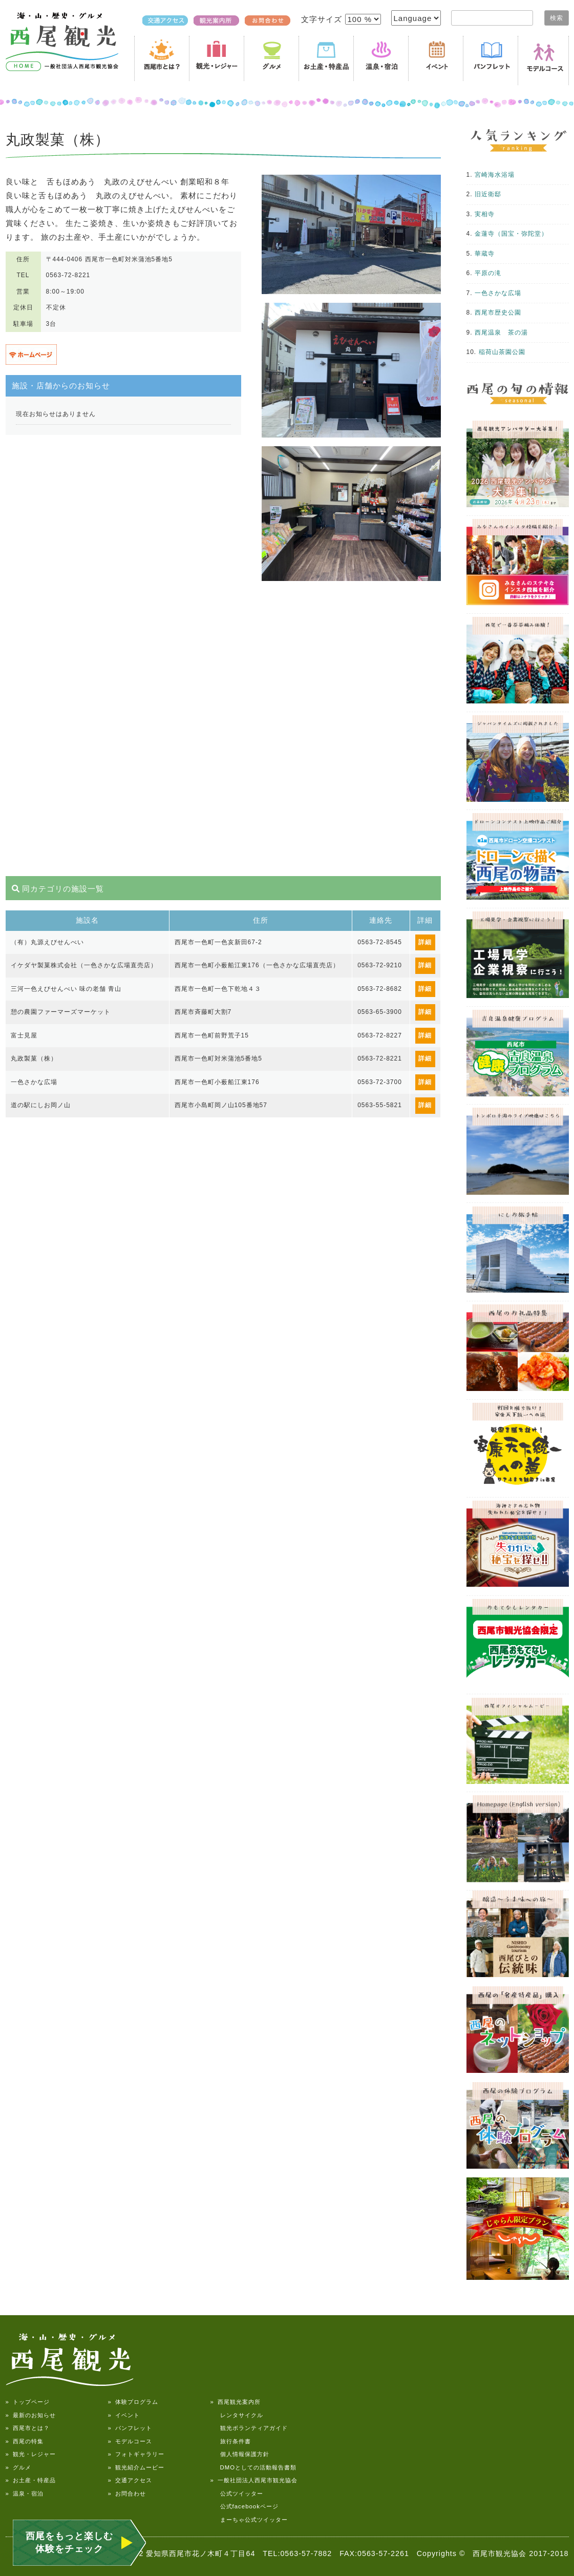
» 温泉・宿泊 (25, 2493)
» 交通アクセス (130, 2480)
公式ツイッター (236, 2493)
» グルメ (18, 2467)
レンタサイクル (236, 2415)
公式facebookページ (244, 2506)
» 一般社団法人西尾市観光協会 (253, 2480)
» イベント (124, 2415)
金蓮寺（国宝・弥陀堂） (511, 233)
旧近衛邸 (488, 194)
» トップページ (28, 2402)
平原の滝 (488, 273)
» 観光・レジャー (31, 2454)
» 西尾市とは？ (28, 2428)
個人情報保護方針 (239, 2454)
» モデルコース (130, 2441)
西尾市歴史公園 (498, 312)
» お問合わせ (127, 2493)
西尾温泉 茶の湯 (501, 332)
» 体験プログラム (133, 2402)
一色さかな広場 (498, 293)
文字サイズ (323, 19)
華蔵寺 (485, 253)
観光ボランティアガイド (249, 2428)
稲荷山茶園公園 (502, 352)
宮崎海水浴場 (495, 174)
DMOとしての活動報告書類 (253, 2467)
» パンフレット (130, 2428)
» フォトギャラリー (136, 2454)
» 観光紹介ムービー (136, 2467)
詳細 (425, 942)
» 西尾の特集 (25, 2441)
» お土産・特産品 (31, 2480)
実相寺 (485, 214)
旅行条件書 (230, 2441)
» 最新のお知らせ (31, 2415)
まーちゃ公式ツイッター (249, 2520)
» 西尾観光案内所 (235, 2402)
